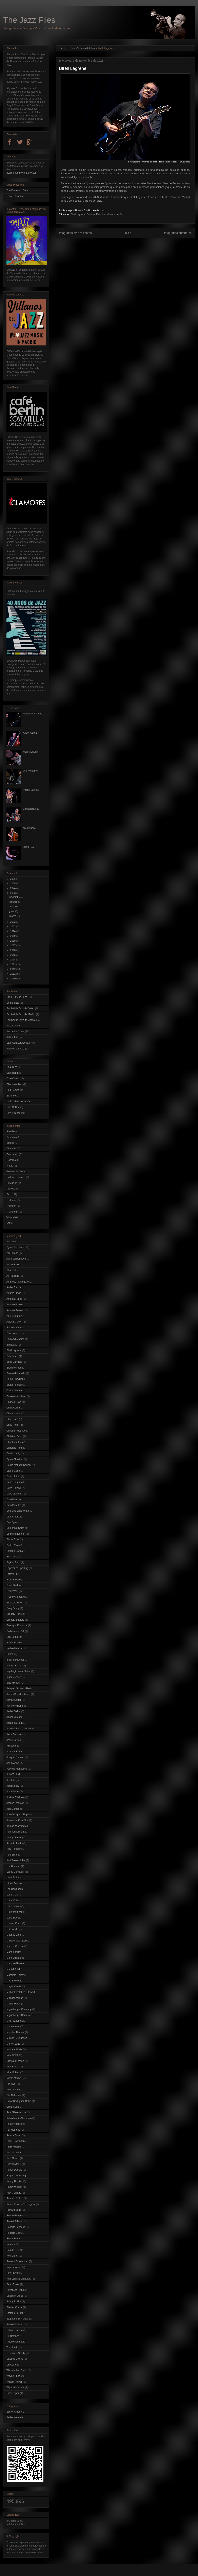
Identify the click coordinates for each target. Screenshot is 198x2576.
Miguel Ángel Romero (18, 2015)
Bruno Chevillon (15, 1379)
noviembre (15, 897)
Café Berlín (12, 1072)
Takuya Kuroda (14, 2330)
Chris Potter (12, 1424)
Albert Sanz (12, 1264)
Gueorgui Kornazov (16, 1625)
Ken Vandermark (15, 1831)
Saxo (9, 1194)
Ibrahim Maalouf (15, 1659)
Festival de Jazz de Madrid (20, 1014)
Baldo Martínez (14, 1327)
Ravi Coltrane (13, 2192)
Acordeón (11, 1131)
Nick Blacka (29, 828)
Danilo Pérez (13, 1476)
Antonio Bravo (14, 1304)
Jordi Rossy (12, 1785)
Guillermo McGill (15, 1631)
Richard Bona (13, 2209)
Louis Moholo (13, 1900)
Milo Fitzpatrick (14, 2020)
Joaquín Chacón (15, 1757)
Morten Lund (13, 2043)
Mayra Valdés (13, 1986)
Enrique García (14, 1551)
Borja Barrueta (31, 808)
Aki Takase (12, 1253)
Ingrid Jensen (13, 1677)
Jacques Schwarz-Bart (18, 1688)
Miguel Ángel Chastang (19, 2009)
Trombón (11, 1205)
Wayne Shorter (14, 2376)
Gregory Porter (14, 1614)
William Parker (14, 2381)
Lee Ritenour (13, 1866)
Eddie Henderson (15, 1533)
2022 (13, 921)
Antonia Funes (14, 1298)
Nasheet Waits (14, 2049)
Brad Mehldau (14, 1367)
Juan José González (17, 1820)
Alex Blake (12, 1270)
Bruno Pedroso (14, 1384)
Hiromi (10, 1654)
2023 (13, 893)
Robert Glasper (14, 2215)
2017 (13, 945)
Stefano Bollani (14, 2313)
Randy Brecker (14, 2181)
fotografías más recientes (75, 233)
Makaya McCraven (16, 1940)
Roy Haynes (13, 2272)
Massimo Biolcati (15, 1975)
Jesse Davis (13, 1740)
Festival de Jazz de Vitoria (20, 1020)
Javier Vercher (14, 1717)
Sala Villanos (13, 1113)
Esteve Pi (11, 1574)
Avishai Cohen (14, 1321)
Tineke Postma (14, 2341)
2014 (13, 959)
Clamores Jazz (14, 1084)
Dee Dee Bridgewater (18, 1510)
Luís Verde (12, 1929)
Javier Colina (13, 1711)
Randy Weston (14, 2186)
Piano (9, 1188)
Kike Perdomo (14, 1848)
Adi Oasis (11, 1241)
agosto (13, 906)
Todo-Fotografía (15, 196)
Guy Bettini (12, 1637)
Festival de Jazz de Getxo (20, 1008)
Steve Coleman (14, 2324)
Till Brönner (12, 2336)
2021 (13, 926)
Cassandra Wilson (16, 1396)
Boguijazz (11, 1067)
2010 (13, 978)
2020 (13, 931)
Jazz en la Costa (15, 1031)
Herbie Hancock (15, 1648)
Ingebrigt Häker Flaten (18, 1671)
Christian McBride (16, 1430)
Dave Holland (13, 1488)
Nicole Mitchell (14, 2078)
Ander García (30, 732)
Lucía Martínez (14, 1912)
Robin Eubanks (14, 2238)
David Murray (13, 1499)
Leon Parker (13, 1877)
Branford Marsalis (15, 1373)
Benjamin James (15, 1339)
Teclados (11, 1200)
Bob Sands (12, 1356)
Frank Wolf (12, 1591)
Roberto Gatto (14, 2232)
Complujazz (12, 1002)
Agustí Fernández (16, 1247)
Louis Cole (12, 1894)
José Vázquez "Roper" (18, 1814)
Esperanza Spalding (17, 1568)
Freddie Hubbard (15, 1596)
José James (12, 1808)
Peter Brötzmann (15, 2141)
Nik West (11, 2083)
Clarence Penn (14, 1447)
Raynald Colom (14, 2198)
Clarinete (11, 1148)
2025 (13, 883)
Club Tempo (12, 1090)
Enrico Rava (13, 1545)
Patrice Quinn (13, 2135)
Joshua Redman (15, 1803)
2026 (13, 879)
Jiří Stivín (11, 1745)
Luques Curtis (13, 1923)
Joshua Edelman (15, 1797)
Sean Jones (12, 2284)
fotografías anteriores (178, 233)
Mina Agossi (13, 2026)
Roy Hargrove (13, 2267)
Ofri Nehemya (30, 770)
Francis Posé (13, 1579)
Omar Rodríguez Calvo (18, 2101)
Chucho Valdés (14, 1442)
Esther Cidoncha (15, 2411)
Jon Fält (10, 1780)
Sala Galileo (13, 1107)
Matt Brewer (13, 1980)
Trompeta (11, 1211)
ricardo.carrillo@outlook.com (21, 172)
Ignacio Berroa (14, 1665)
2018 (13, 940)
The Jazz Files (29, 20)
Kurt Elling (12, 1854)
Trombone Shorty (15, 2353)
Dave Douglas (14, 1482)
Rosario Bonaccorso (17, 2261)
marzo (13, 916)
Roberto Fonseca (15, 2227)
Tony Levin (12, 2347)
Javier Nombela (14, 2417)
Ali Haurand (12, 1275)
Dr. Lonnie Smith (15, 1528)
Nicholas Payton (15, 2061)
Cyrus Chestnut (14, 1459)
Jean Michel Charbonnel (19, 1728)
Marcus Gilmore (15, 1946)
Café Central (13, 1078)
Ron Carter (12, 2255)
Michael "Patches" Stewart (20, 1992)
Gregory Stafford (15, 1619)
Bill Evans (11, 1344)
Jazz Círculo (13, 1025)
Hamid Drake (13, 1642)
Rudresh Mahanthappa (18, 2278)
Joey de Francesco (16, 1768)
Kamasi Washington (17, 1826)
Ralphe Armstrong (16, 2175)
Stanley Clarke (14, 2307)
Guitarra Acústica (15, 1171)
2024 (13, 888)
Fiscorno (11, 1160)
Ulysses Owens (14, 2358)
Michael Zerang (14, 1998)
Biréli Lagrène (78, 214)
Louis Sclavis (13, 1906)
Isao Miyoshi (13, 1682)
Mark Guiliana (30, 751)
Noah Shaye (13, 2089)
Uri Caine (11, 2364)
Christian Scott (14, 1436)
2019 (13, 936)
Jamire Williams (14, 1705)
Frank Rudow (13, 1585)
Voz (8, 1223)
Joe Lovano (12, 1763)
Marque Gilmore (15, 1963)
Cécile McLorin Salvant (18, 1465)
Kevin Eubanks (14, 1843)
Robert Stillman (14, 2221)
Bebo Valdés (13, 1333)
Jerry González (14, 1734)
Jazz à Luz (12, 1037)
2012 (13, 969)
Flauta (9, 1165)
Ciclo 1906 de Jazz (16, 997)
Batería (10, 1142)
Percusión (11, 1183)
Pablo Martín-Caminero (19, 2118)
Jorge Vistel (12, 1791)
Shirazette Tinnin (15, 2290)
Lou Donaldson (14, 1889)
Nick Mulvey (13, 2072)
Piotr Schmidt (13, 2152)
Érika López (12, 2393)
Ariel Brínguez (14, 1316)
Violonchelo (12, 1217)
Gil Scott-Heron (14, 1602)
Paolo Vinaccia (14, 2124)
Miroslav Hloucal (15, 2032)
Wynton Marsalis (15, 2387)
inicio (127, 233)
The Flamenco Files (17, 190)
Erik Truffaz (12, 1556)
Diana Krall (12, 1516)
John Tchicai (13, 1774)
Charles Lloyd (13, 1402)
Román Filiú (12, 2250)
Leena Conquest (15, 1871)
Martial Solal (13, 1969)
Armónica (11, 1137)
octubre (13, 902)
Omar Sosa (12, 2106)
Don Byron (12, 1522)
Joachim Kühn (14, 1751)
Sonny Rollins (13, 2301)
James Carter (13, 1699)
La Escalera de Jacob (18, 1101)
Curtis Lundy (13, 1453)
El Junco (11, 1095)
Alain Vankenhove (16, 1258)
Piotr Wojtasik (13, 2164)
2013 (13, 964)
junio (12, 911)
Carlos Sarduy (14, 1390)
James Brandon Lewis (18, 1694)
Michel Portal (13, 2003)
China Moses (13, 1413)
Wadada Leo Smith (16, 2370)
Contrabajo (12, 1154)
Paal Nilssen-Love (16, 2112)
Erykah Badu (13, 1562)
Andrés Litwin (13, 1293)
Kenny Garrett (14, 1837)
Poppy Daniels (31, 790)
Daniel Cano (13, 1470)
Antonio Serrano (15, 1310)
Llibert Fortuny (14, 1883)
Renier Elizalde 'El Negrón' (20, 2204)
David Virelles (13, 1505)
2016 (13, 950)
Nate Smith (12, 2055)
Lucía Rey (28, 847)
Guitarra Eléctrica (96, 214)
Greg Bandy (12, 1608)
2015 (13, 955)
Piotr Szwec (12, 2158)
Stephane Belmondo (17, 2318)
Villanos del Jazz (86, 48)
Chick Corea (13, 1407)
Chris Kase (12, 1419)
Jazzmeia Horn (14, 1723)
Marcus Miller (13, 1952)
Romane (11, 2244)
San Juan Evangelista (18, 1042)
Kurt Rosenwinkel (15, 1860)
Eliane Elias (12, 1539)
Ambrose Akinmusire (17, 1281)
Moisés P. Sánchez (33, 713)
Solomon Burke (14, 2295)
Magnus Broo (13, 1934)
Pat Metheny (13, 2129)
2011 (13, 973)
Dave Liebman (14, 1493)
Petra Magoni (13, 2147)
